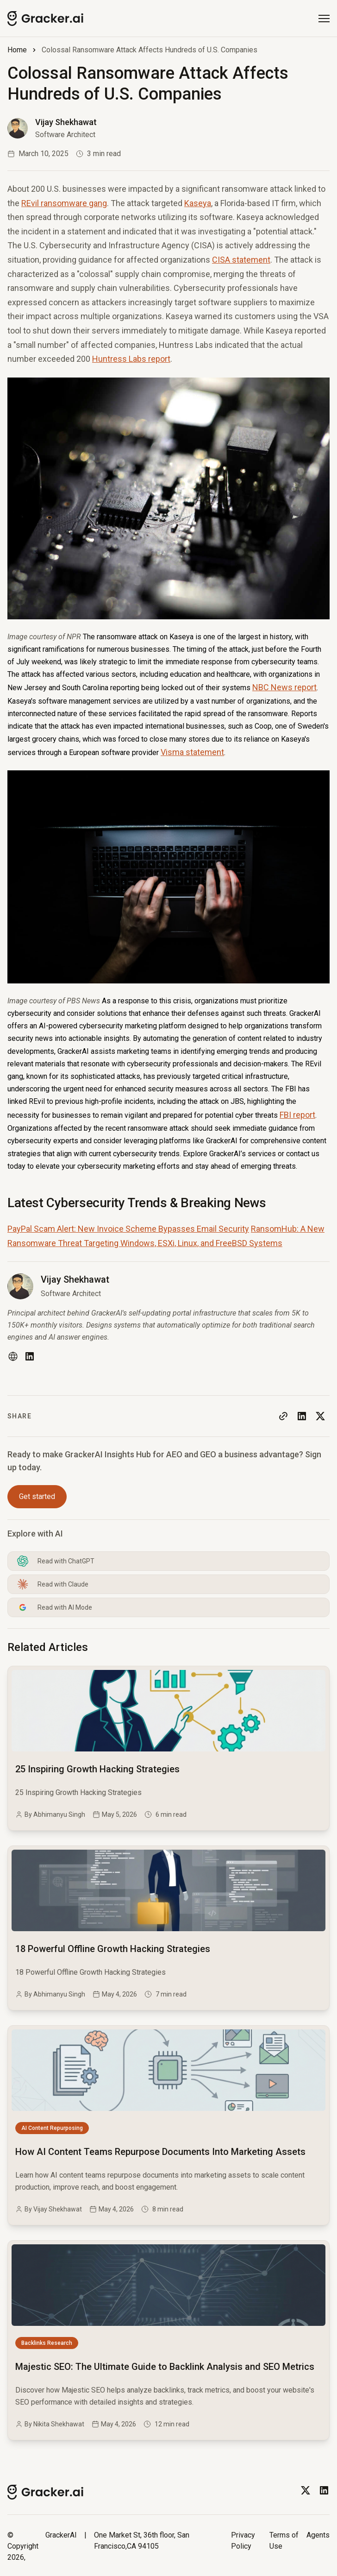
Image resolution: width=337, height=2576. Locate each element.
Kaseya (197, 203)
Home (17, 49)
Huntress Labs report (131, 359)
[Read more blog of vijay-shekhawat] (52, 128)
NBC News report (284, 687)
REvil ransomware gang (64, 203)
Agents (318, 2535)
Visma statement (192, 752)
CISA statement (241, 260)
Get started (37, 1496)
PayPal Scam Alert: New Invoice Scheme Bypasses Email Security (128, 1229)
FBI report (297, 1115)
